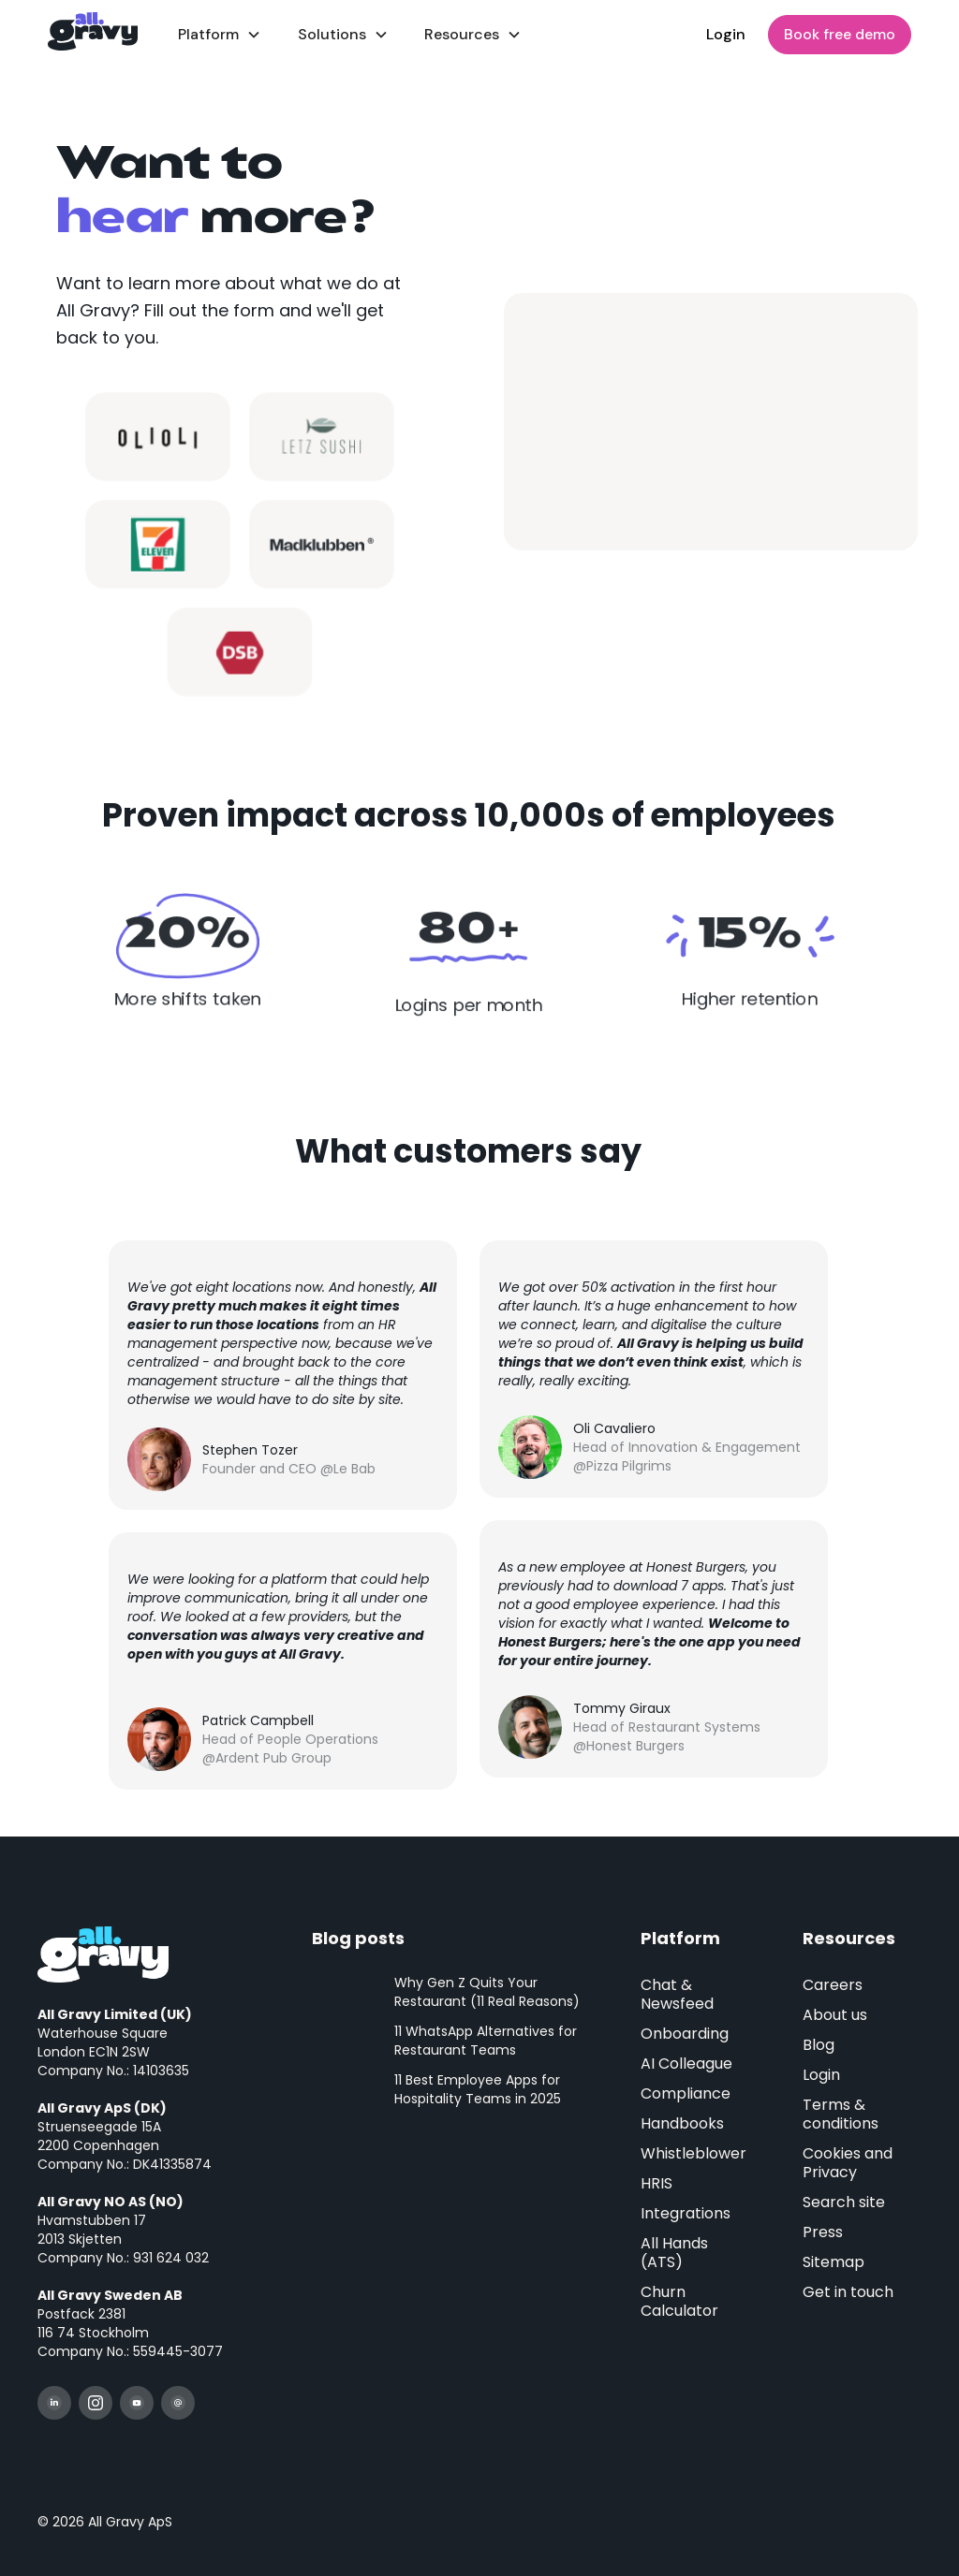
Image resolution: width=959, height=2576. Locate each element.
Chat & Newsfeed (677, 1994)
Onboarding (685, 2033)
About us (835, 2015)
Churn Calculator (679, 2301)
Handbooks (682, 2123)
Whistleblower (693, 2153)
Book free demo (839, 34)
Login (725, 34)
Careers (833, 1985)
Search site (844, 2202)
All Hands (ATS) (674, 2252)
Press (823, 2232)
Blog (818, 2045)
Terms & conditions (840, 2114)
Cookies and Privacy (848, 2163)
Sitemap (833, 2262)
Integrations (685, 2213)
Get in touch (848, 2292)
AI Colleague (686, 2063)
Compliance (685, 2093)
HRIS (656, 2183)
